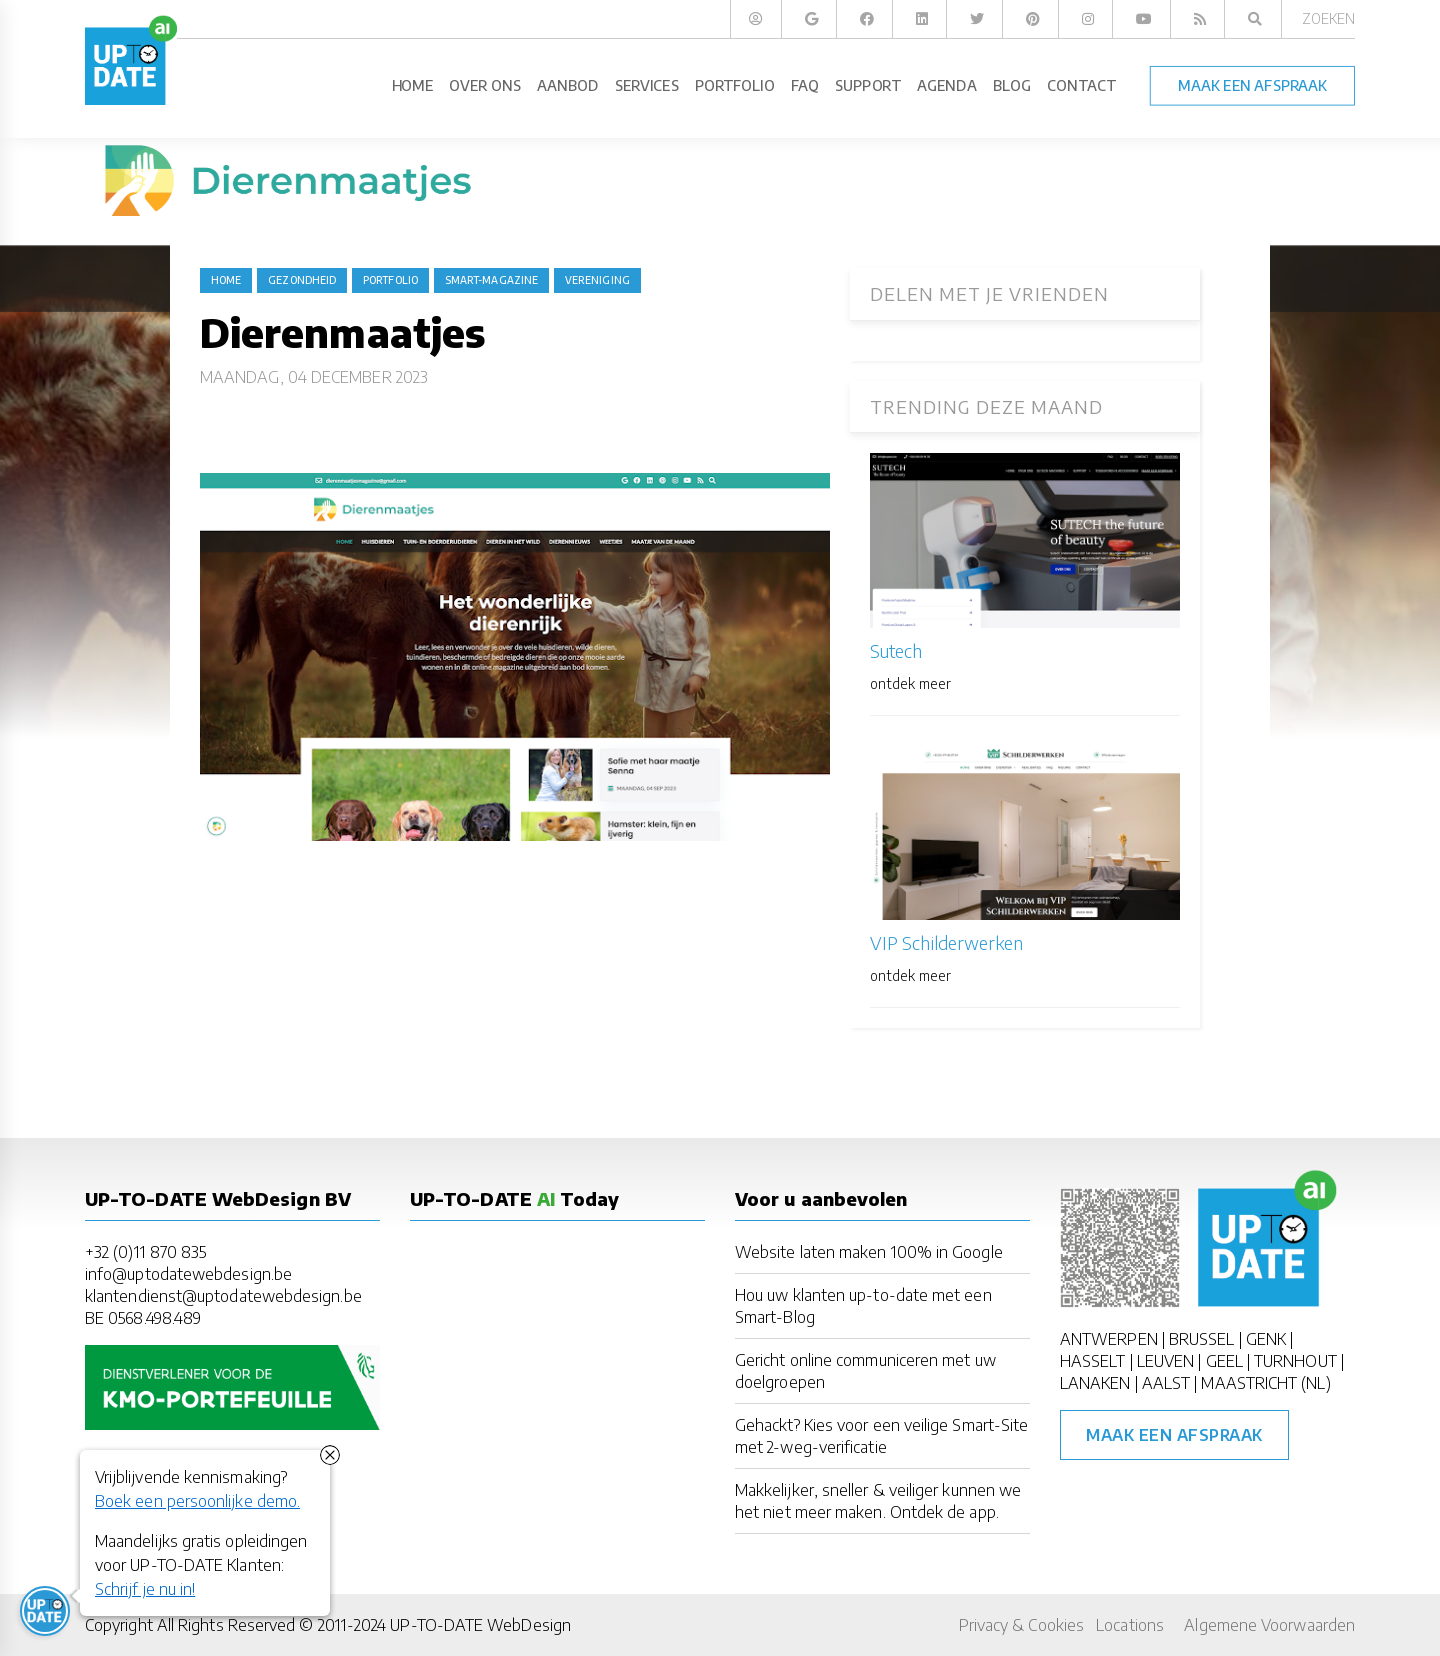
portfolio (390, 280)
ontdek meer (910, 683)
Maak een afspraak (1174, 1435)
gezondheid (302, 280)
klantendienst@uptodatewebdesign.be (223, 1296)
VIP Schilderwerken (946, 942)
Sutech (896, 650)
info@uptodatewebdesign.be (188, 1274)
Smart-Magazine (491, 280)
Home (226, 280)
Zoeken (1328, 18)
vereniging (597, 280)
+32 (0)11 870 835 (145, 1252)
